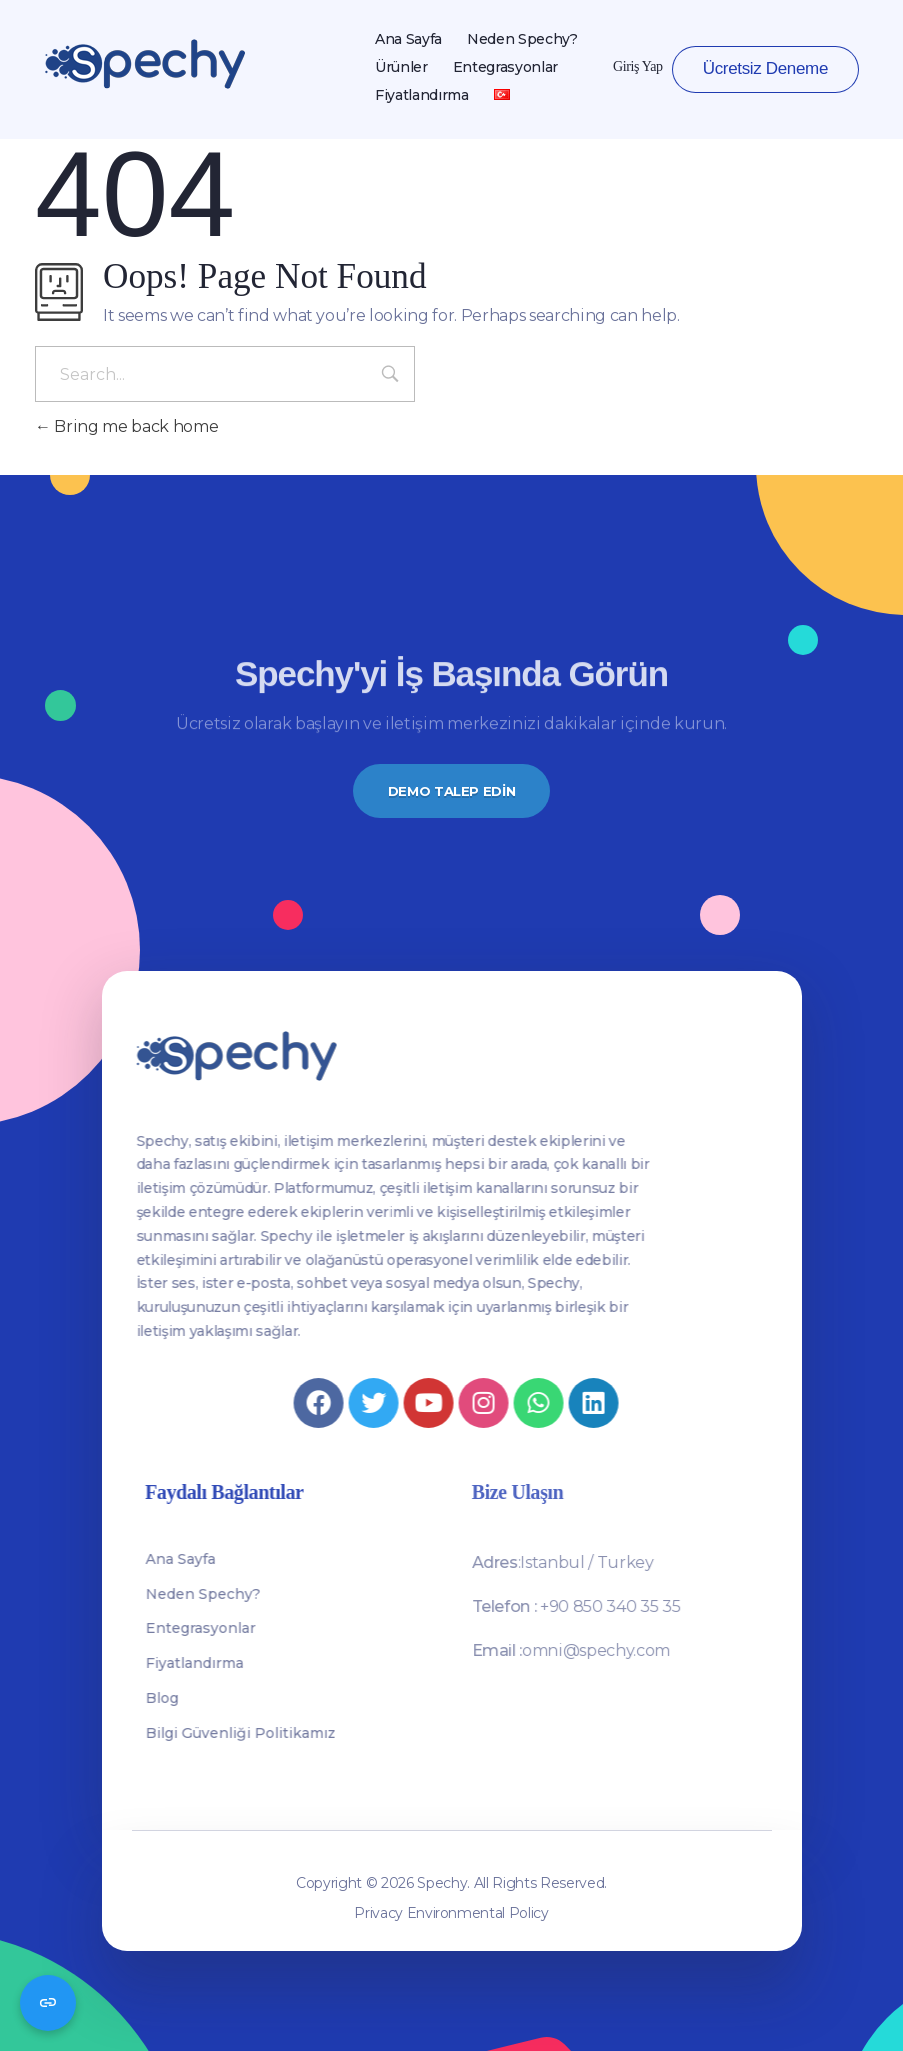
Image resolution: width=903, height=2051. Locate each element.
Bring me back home (126, 426)
